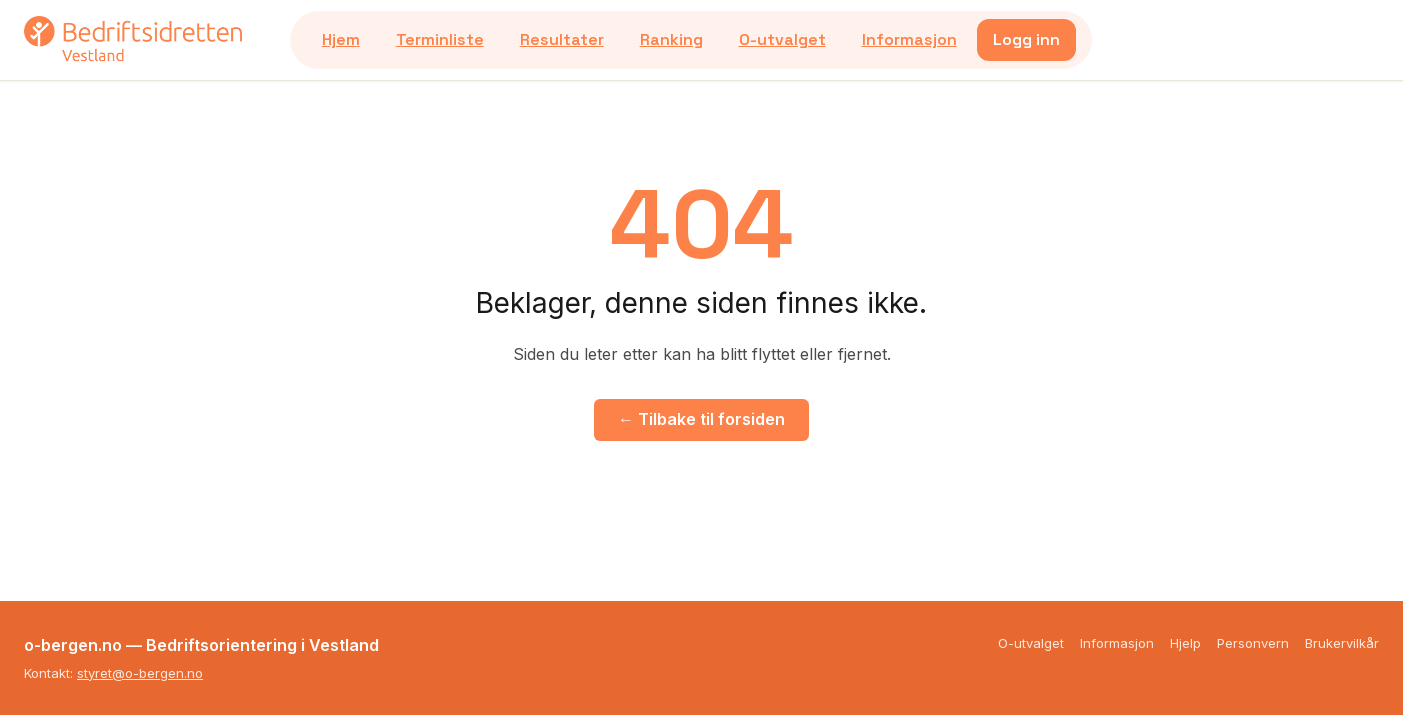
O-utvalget (782, 39)
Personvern (1253, 643)
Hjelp (1185, 643)
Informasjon (909, 39)
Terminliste (440, 39)
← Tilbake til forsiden (701, 419)
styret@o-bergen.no (140, 673)
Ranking (671, 39)
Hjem (341, 39)
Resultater (562, 39)
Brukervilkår (1342, 643)
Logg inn (1026, 39)
